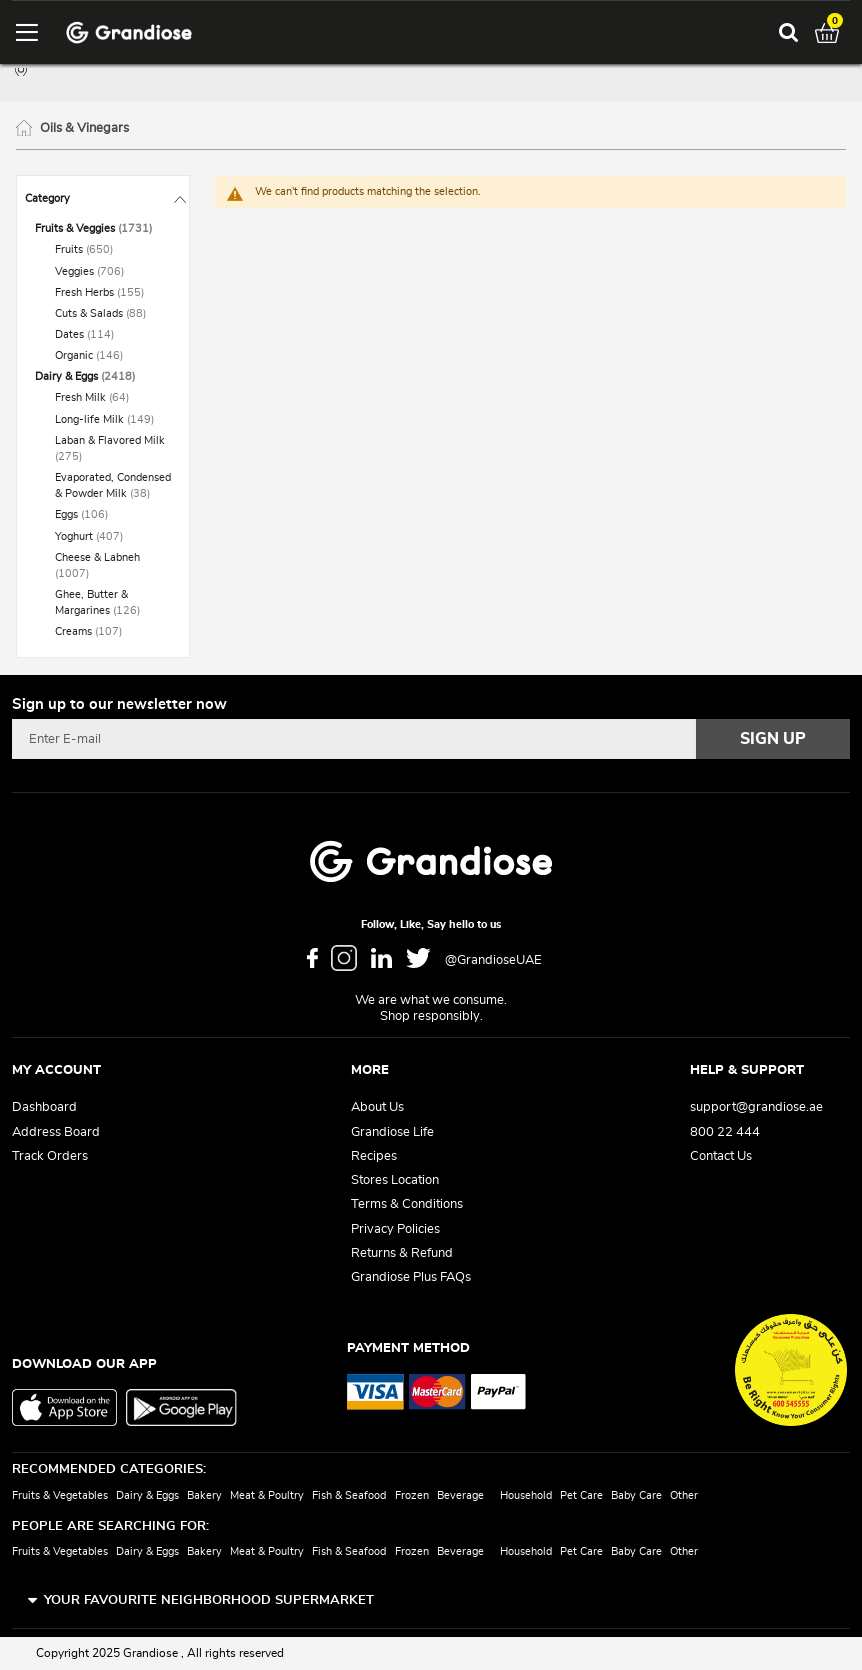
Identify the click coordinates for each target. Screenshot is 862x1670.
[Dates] (113, 335)
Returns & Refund (402, 1253)
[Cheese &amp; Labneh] (113, 566)
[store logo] (129, 32)
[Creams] (113, 632)
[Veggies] (113, 272)
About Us (377, 1107)
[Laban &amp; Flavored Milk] (113, 449)
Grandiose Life (392, 1132)
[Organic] (113, 356)
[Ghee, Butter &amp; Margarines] (113, 603)
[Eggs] (113, 515)
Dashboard (44, 1107)
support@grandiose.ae (756, 1107)
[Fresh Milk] (113, 398)
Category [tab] (47, 198)
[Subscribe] (773, 739)
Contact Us (721, 1156)
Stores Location (395, 1180)
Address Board (56, 1132)
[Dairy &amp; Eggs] (103, 377)
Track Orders (50, 1156)
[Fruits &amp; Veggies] (103, 229)
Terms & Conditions (407, 1204)
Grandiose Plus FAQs (411, 1277)
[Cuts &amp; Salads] (113, 314)
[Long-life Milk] (113, 420)
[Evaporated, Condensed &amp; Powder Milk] (113, 486)
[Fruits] (113, 250)
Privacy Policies (395, 1229)
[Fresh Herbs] (113, 293)
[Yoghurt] (113, 537)
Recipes (374, 1156)
